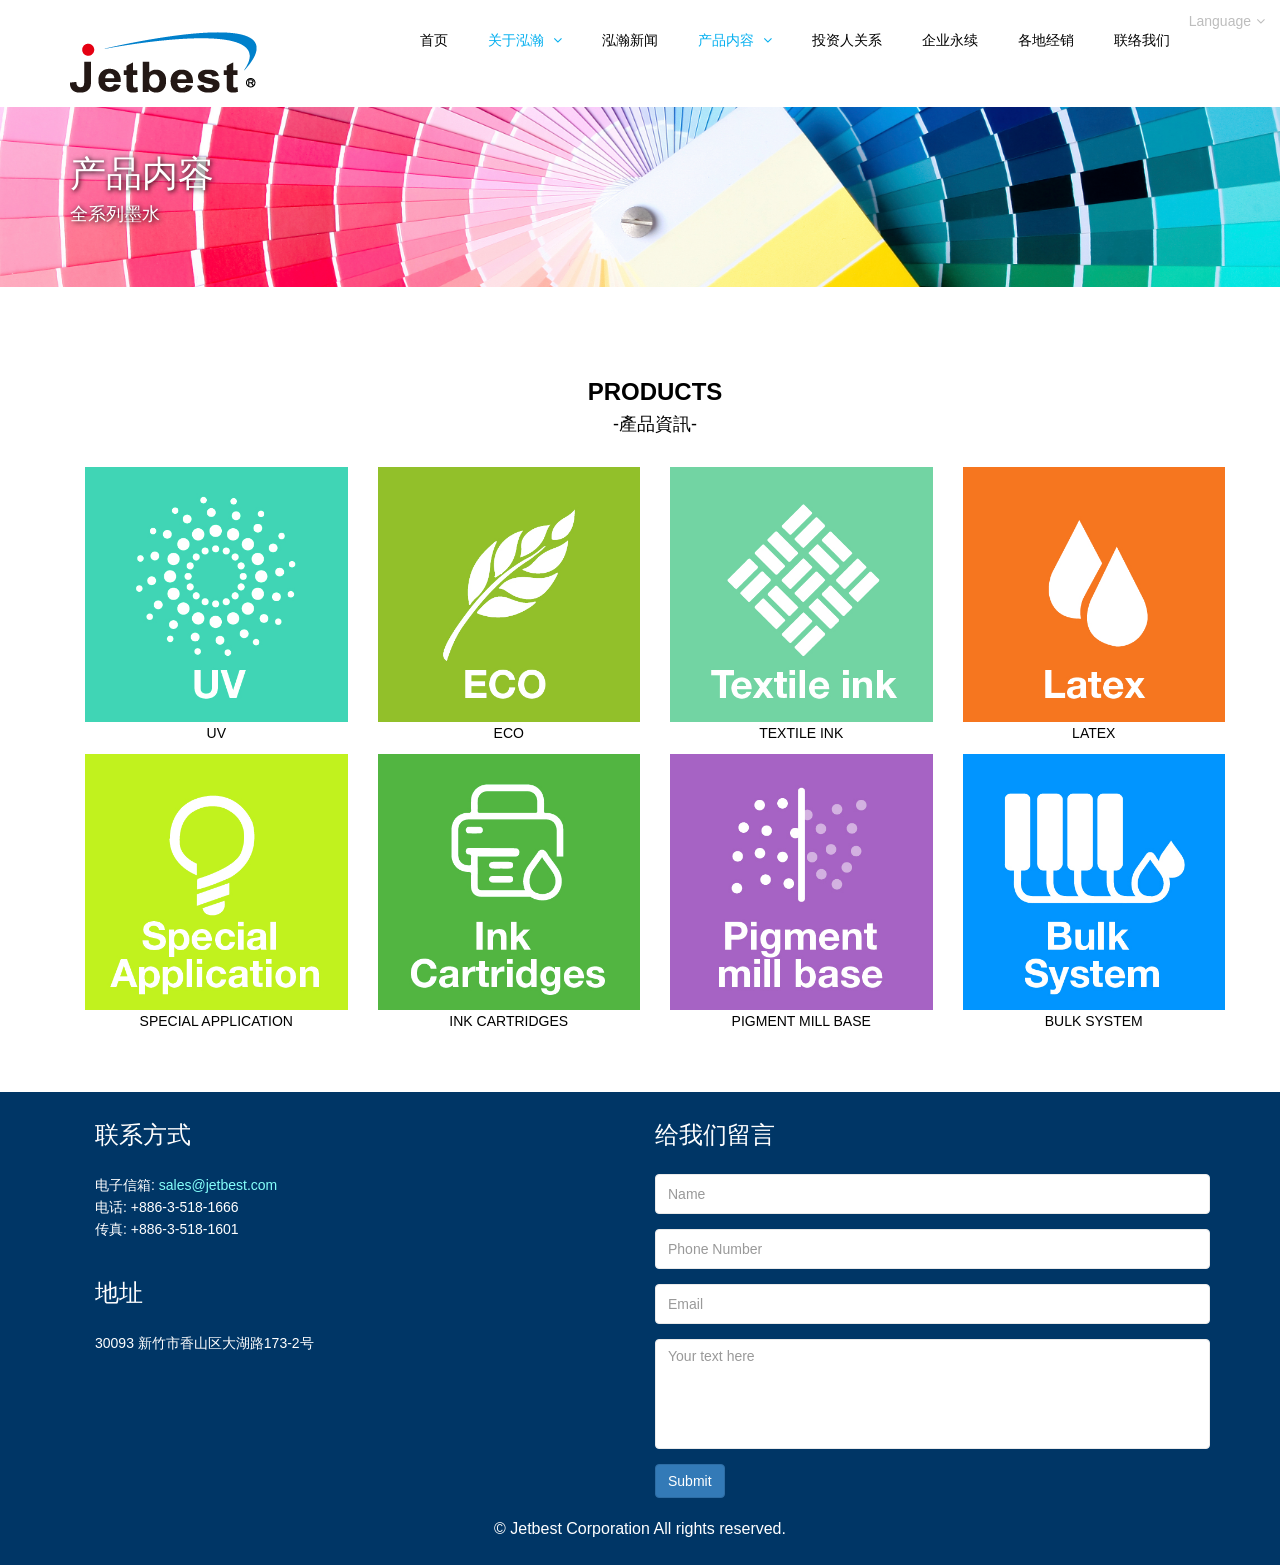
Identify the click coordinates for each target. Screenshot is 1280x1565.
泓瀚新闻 (630, 40)
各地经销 (1046, 40)
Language (1227, 21)
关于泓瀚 (525, 40)
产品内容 (735, 40)
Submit (690, 1481)
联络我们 (1142, 40)
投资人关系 (847, 40)
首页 (434, 40)
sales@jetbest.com (218, 1185)
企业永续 (950, 40)
